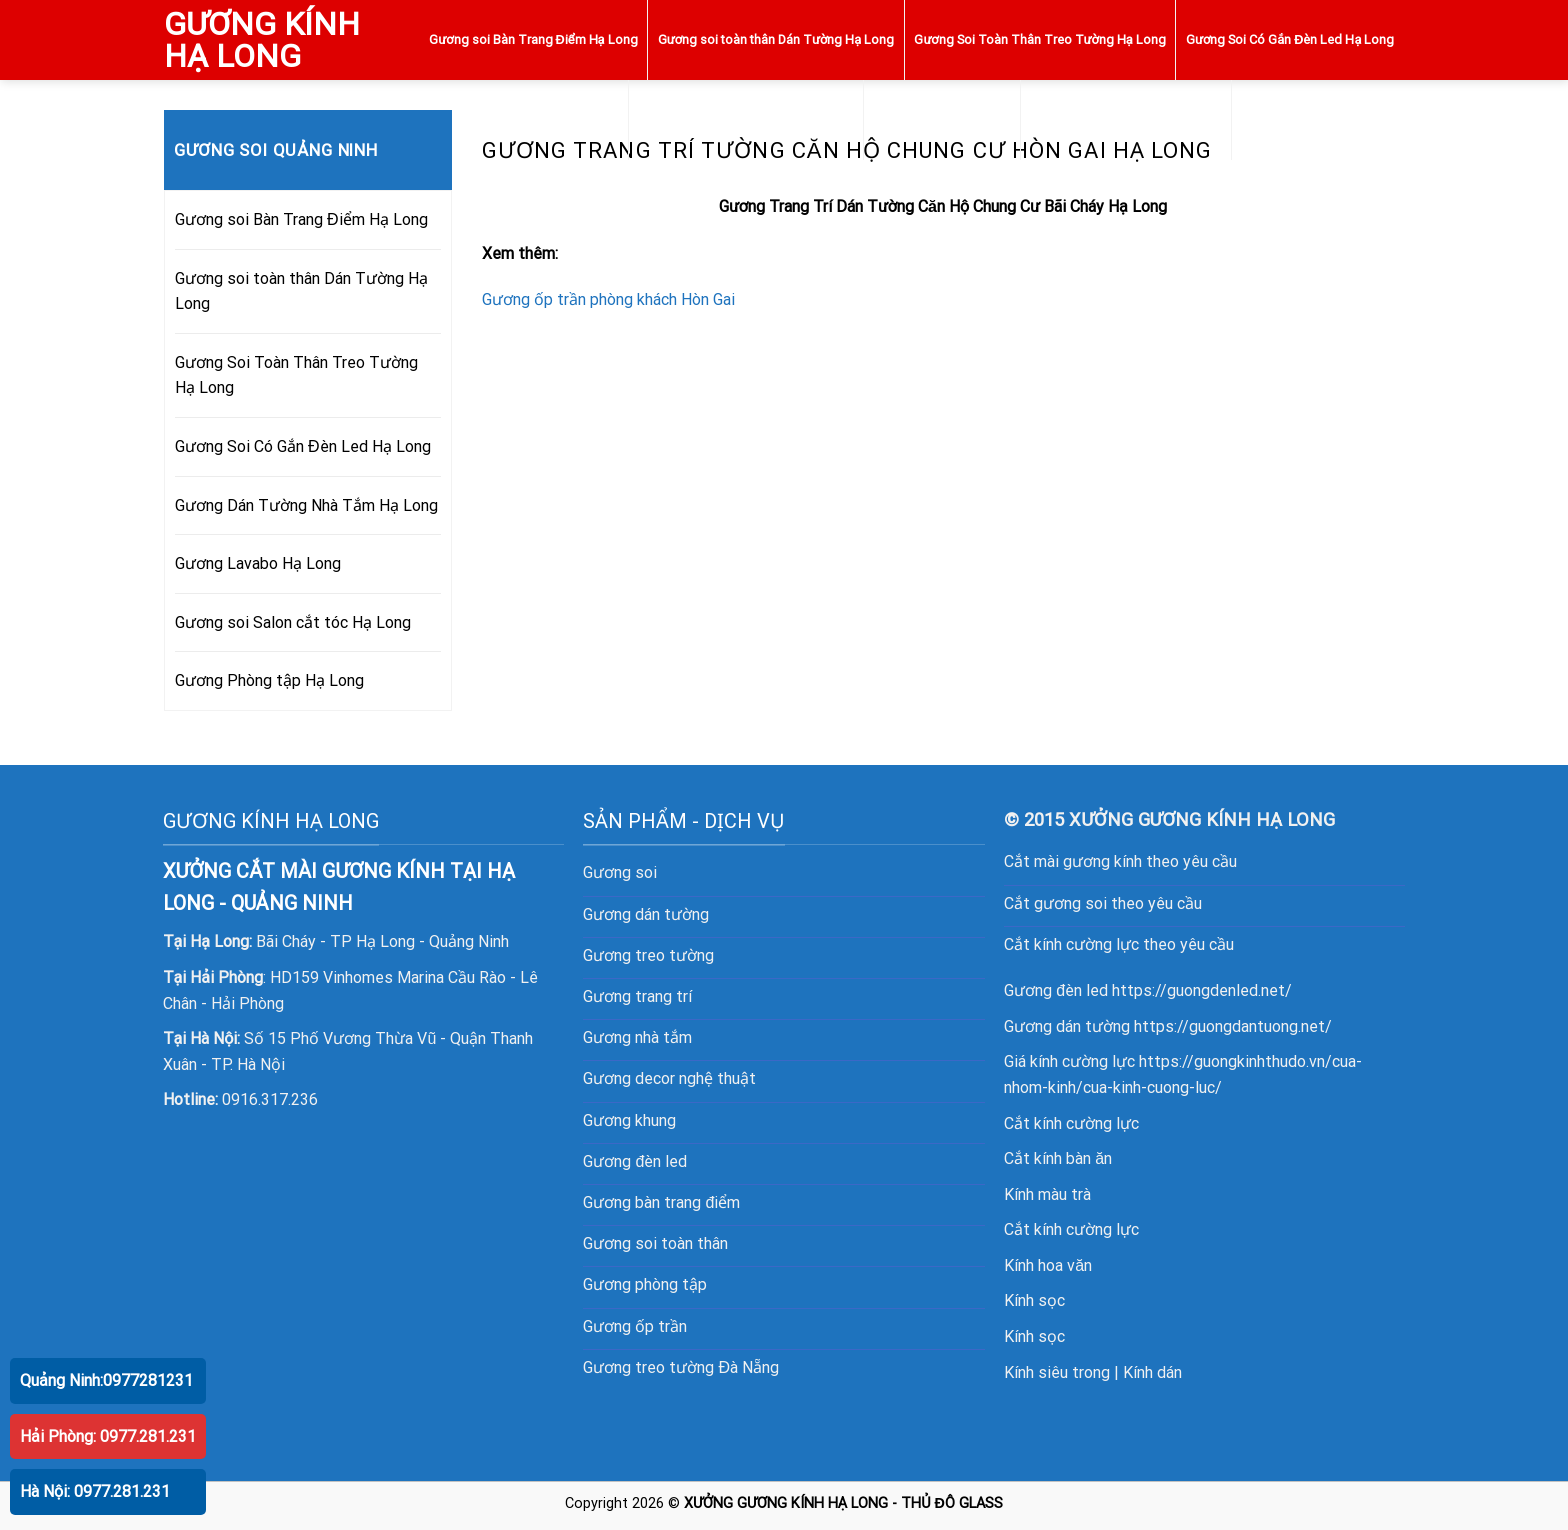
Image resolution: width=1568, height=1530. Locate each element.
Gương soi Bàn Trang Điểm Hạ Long (533, 39)
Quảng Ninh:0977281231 (106, 1380)
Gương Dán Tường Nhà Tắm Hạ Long (746, 119)
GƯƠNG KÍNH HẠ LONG (262, 40)
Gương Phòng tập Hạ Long (1317, 119)
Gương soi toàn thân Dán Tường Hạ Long (776, 39)
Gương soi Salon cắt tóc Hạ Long (1126, 119)
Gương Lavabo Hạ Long (942, 119)
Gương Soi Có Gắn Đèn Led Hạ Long (1290, 39)
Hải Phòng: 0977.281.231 (108, 1436)
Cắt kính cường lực (1071, 1123)
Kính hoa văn (1048, 1265)
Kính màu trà (1047, 1194)
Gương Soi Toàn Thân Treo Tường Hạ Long (1039, 39)
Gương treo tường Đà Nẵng (681, 1367)
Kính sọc (1034, 1300)
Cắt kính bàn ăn (1058, 1158)
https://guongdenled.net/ (1202, 990)
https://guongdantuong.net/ (1233, 1026)
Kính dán (1152, 1372)
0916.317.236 (270, 1099)
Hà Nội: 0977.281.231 (95, 1491)
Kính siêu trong (1057, 1372)
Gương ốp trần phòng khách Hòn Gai (608, 299)
